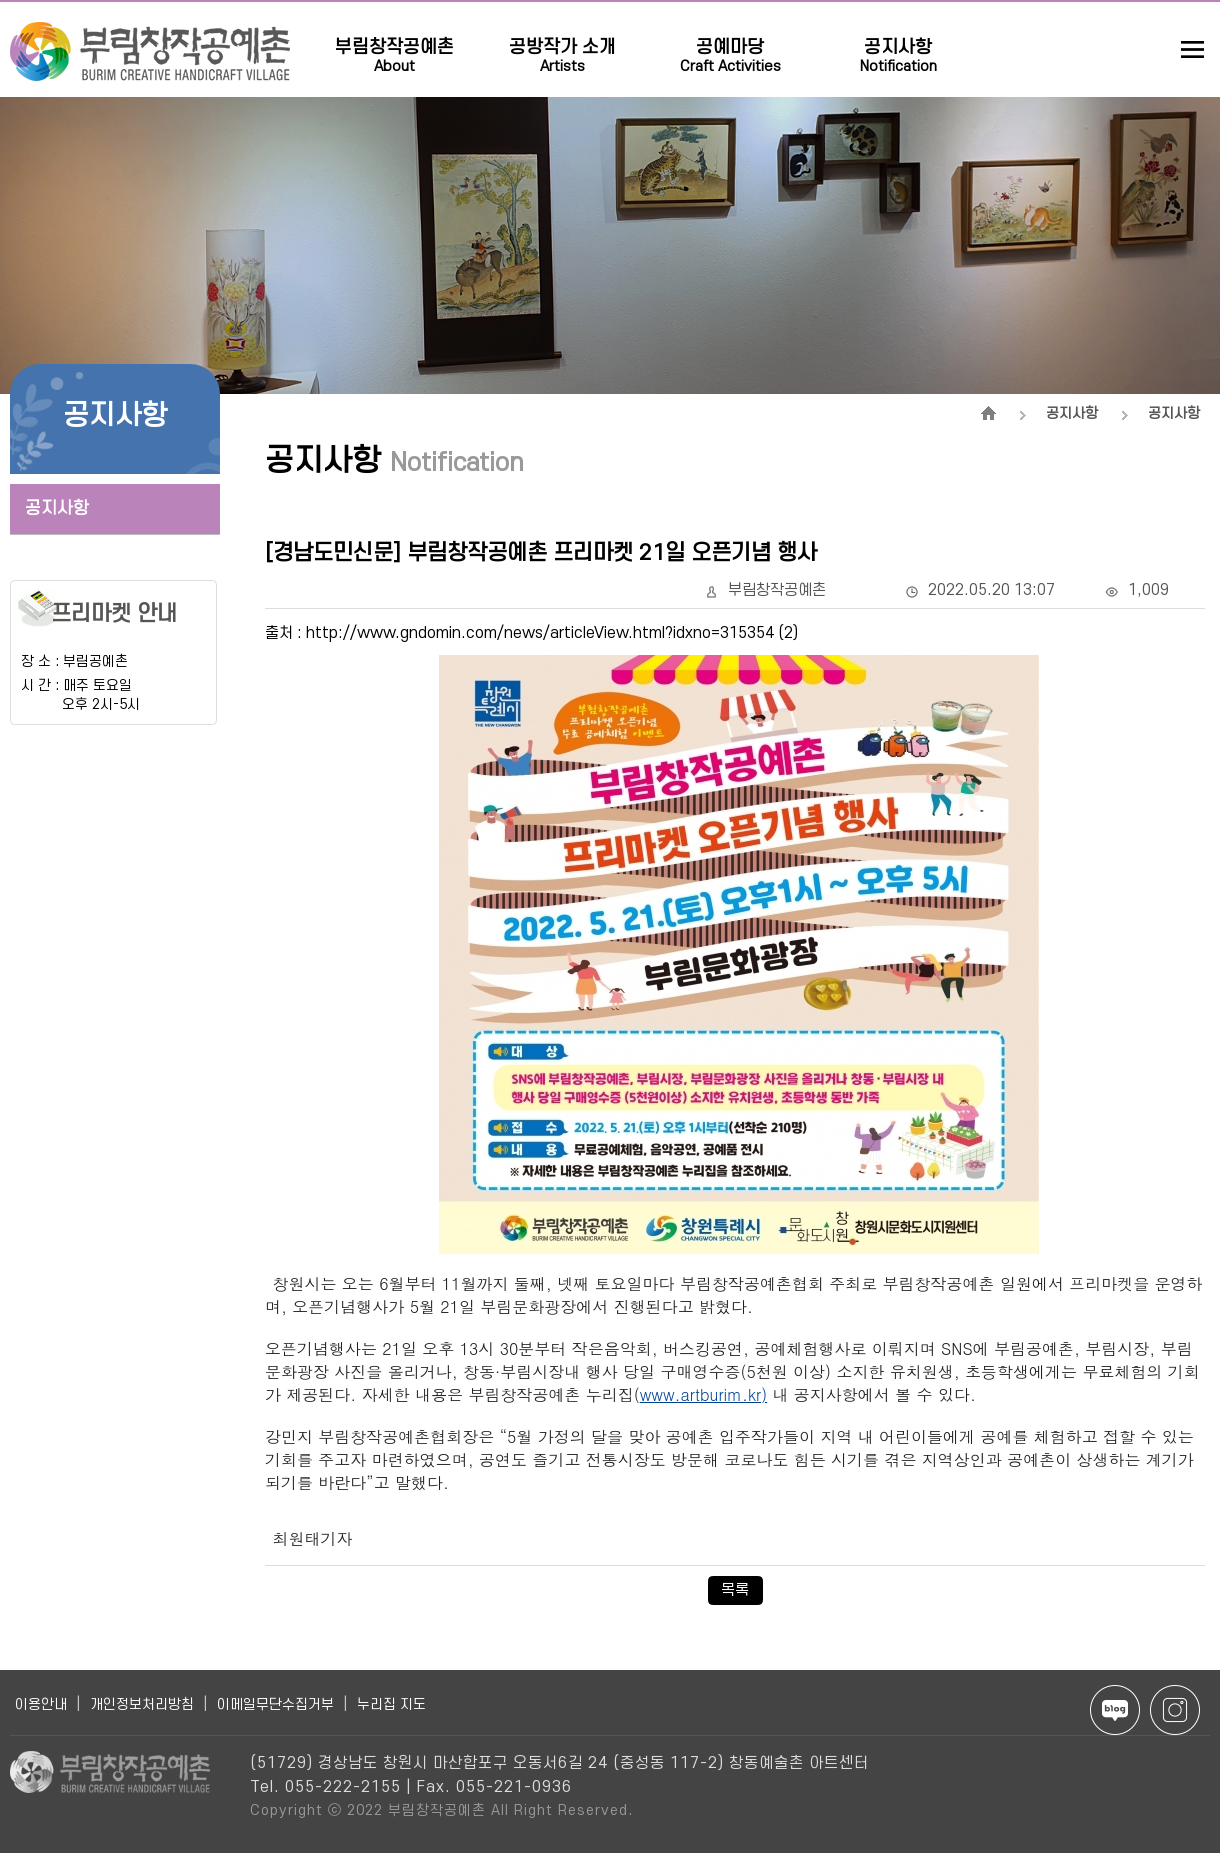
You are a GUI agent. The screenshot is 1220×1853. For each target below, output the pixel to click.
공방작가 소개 (562, 42)
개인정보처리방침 (142, 1704)
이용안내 (41, 1704)
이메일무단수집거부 (275, 1704)
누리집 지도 (391, 1704)
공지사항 (898, 42)
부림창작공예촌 (394, 42)
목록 (735, 1590)
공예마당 (730, 42)
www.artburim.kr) (703, 1394)
